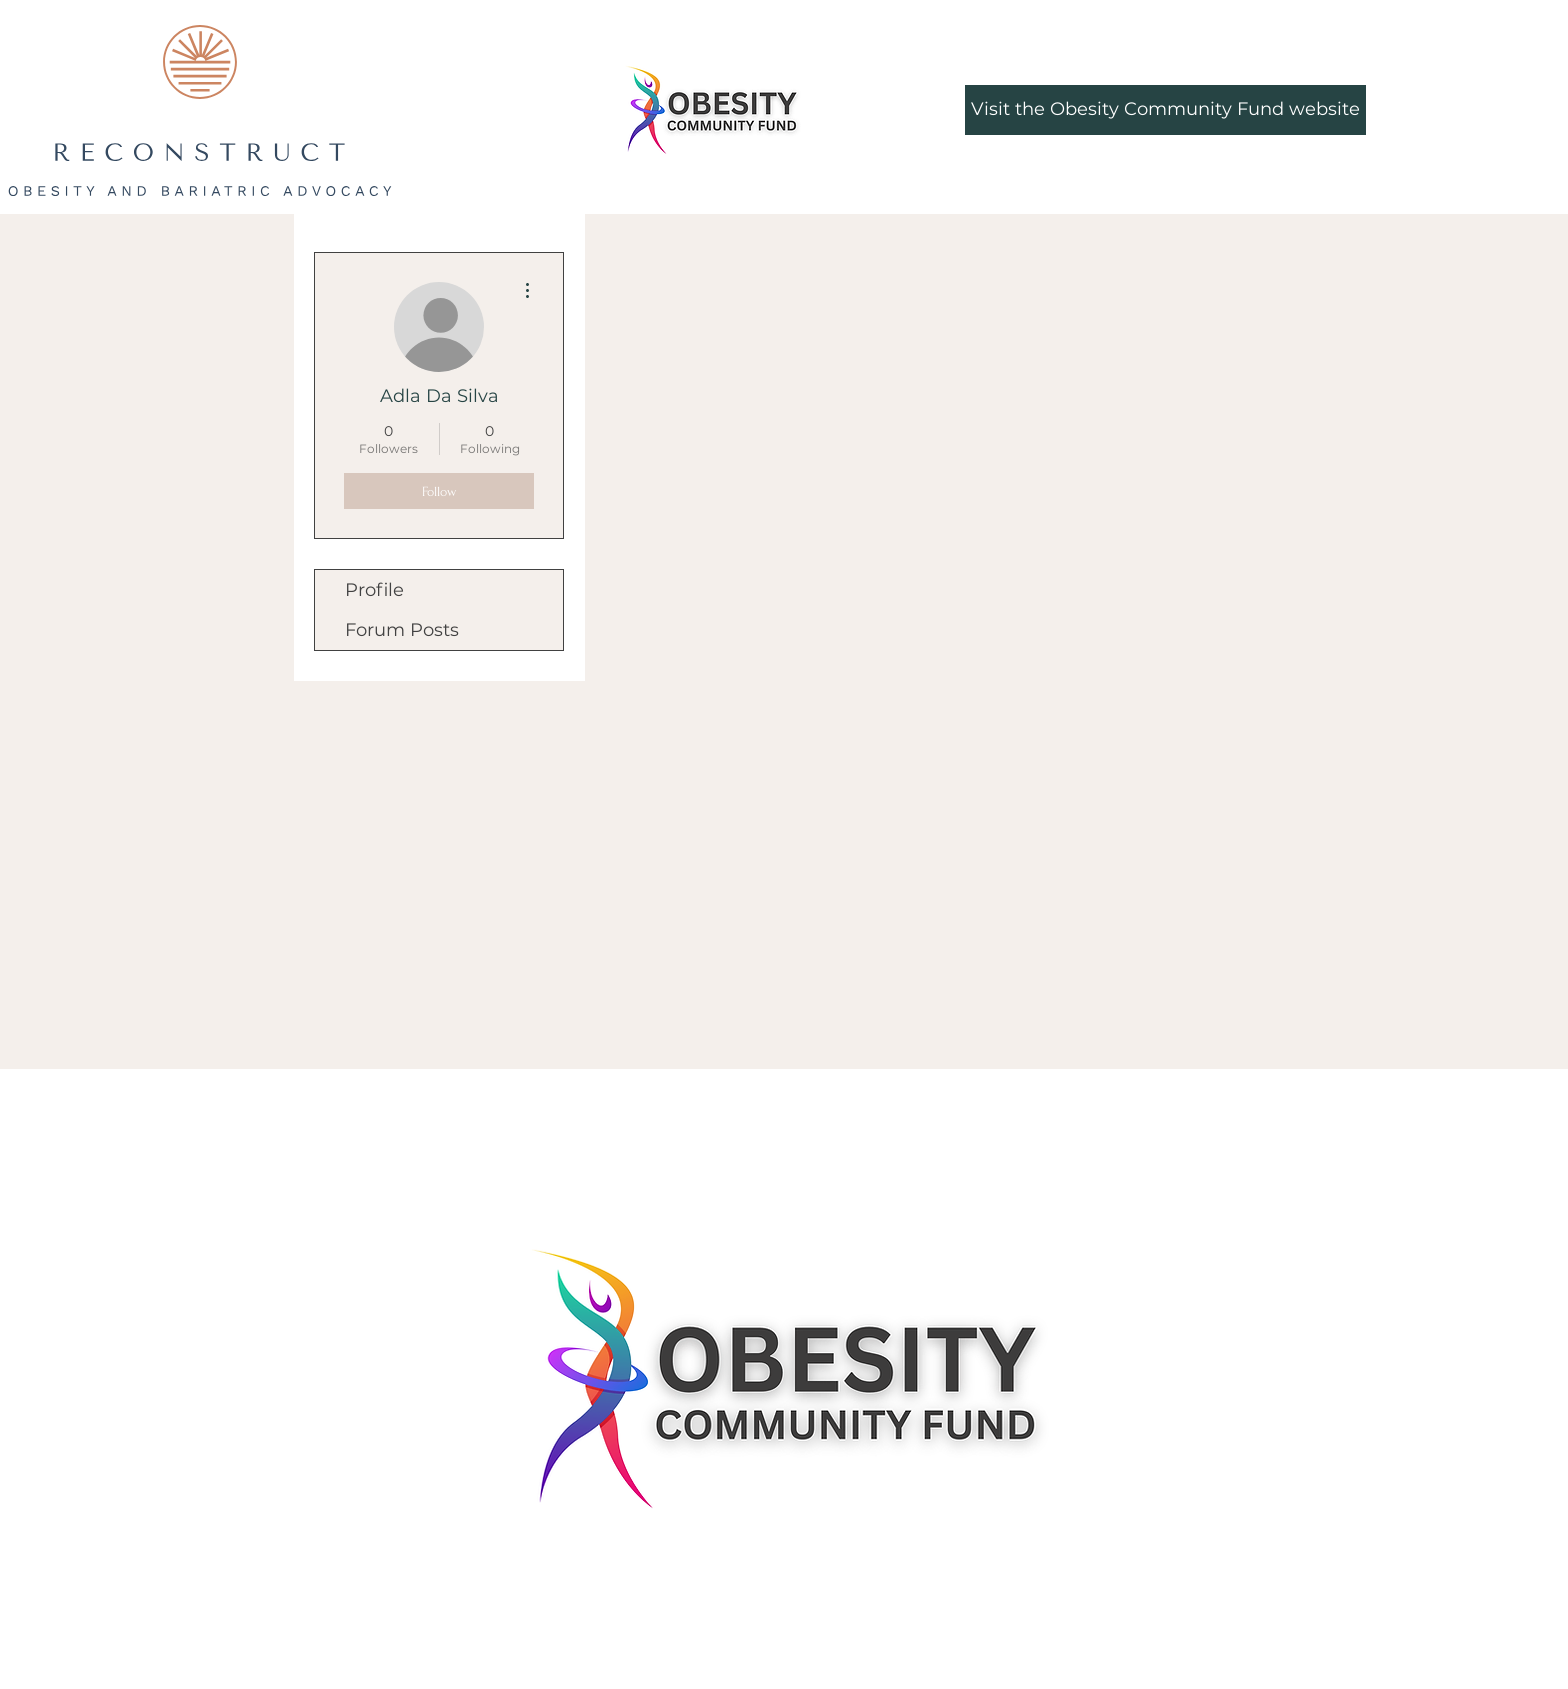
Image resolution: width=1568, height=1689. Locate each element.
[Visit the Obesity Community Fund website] (1165, 110)
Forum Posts (402, 630)
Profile (374, 590)
